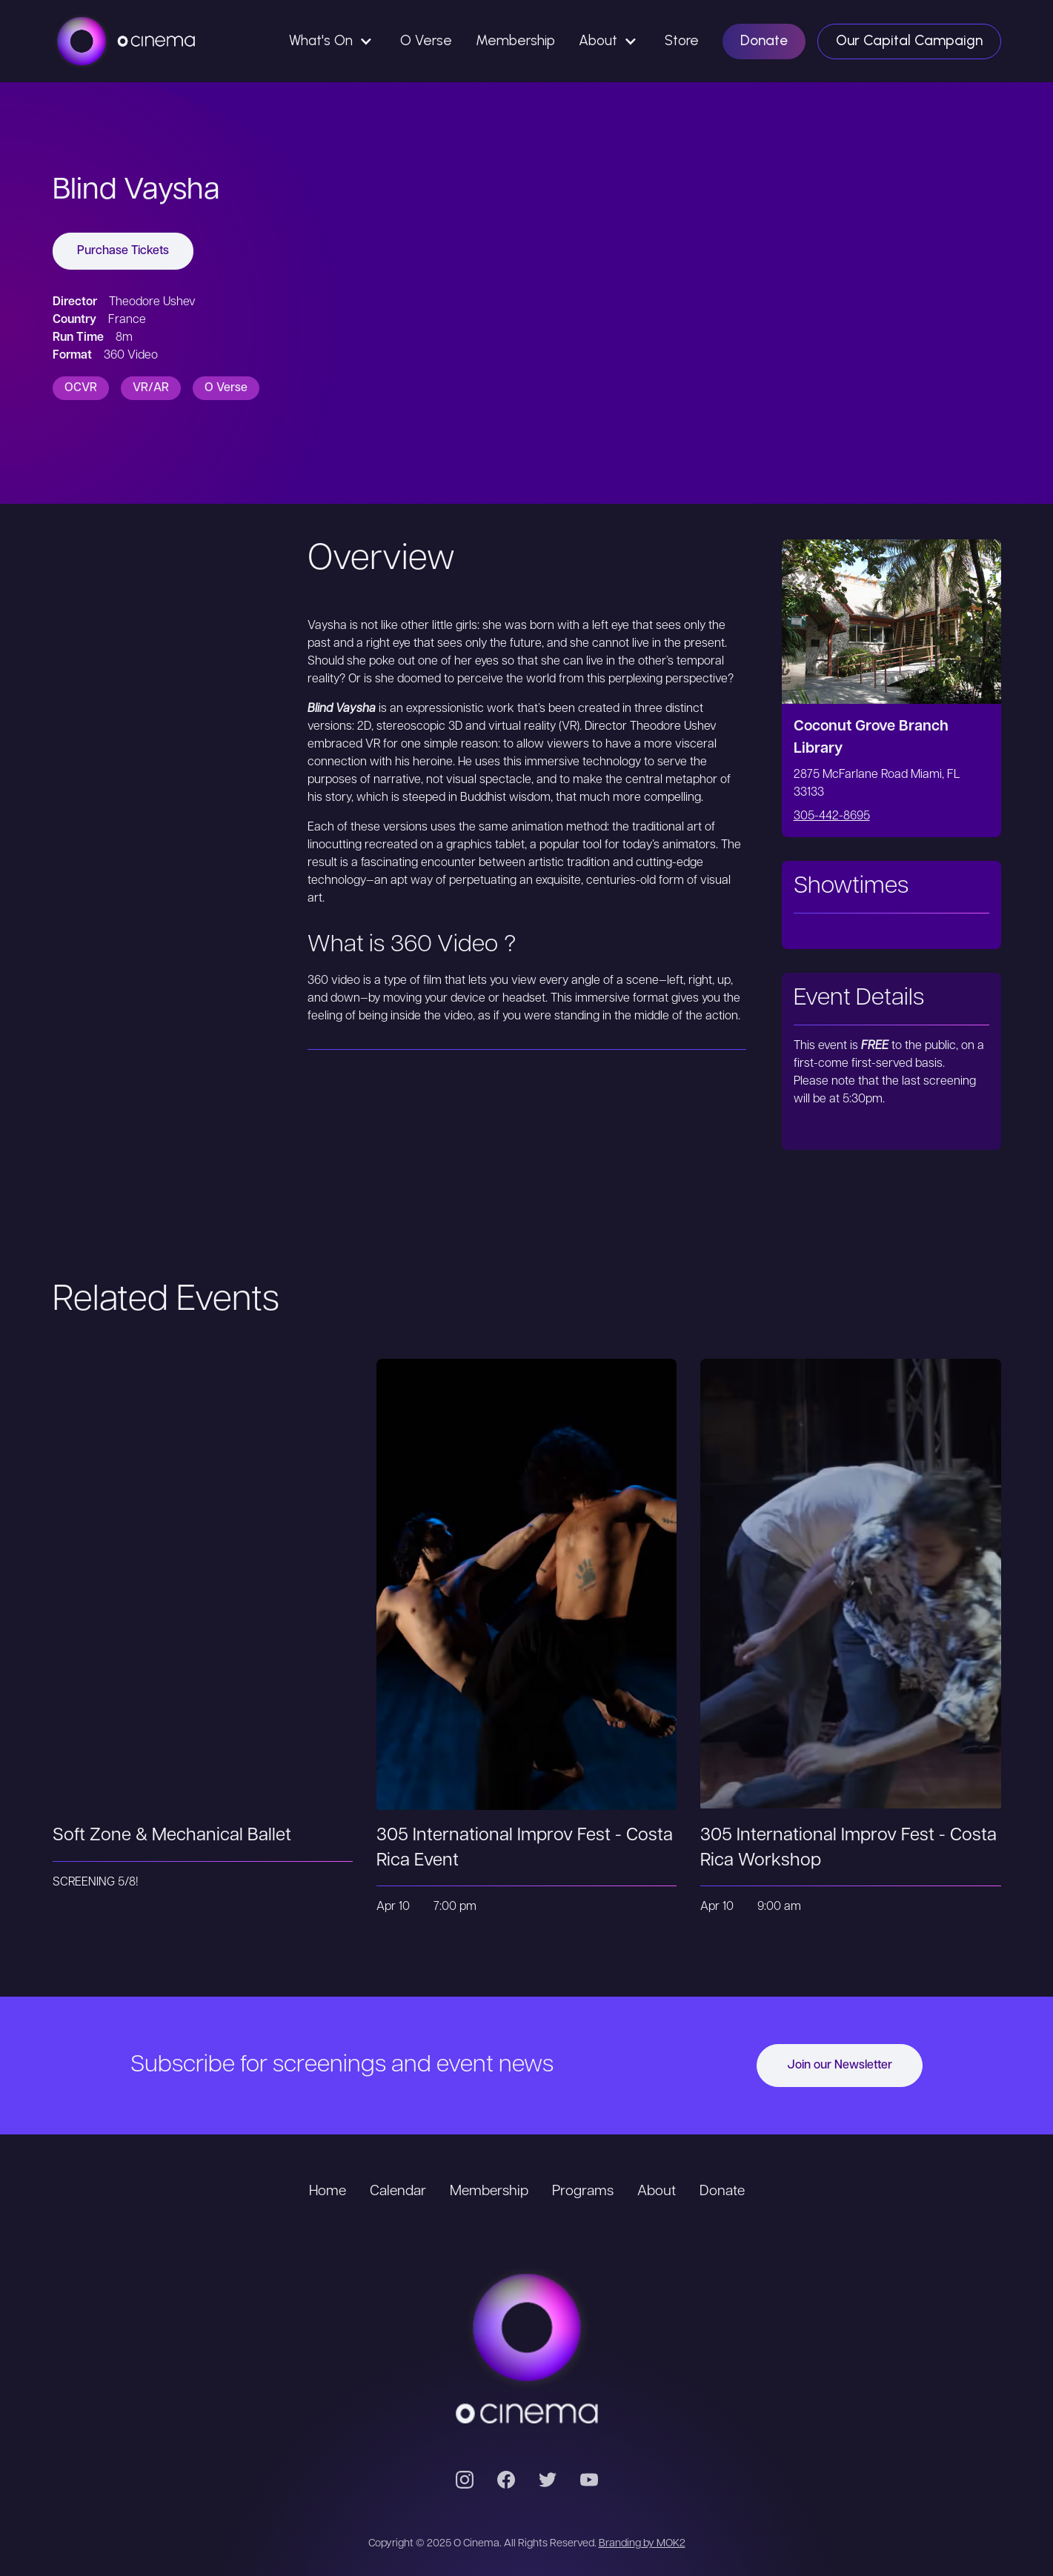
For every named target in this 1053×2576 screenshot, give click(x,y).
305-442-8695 (832, 816)
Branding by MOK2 (642, 2543)
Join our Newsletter (839, 2065)
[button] (332, 41)
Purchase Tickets (123, 251)
